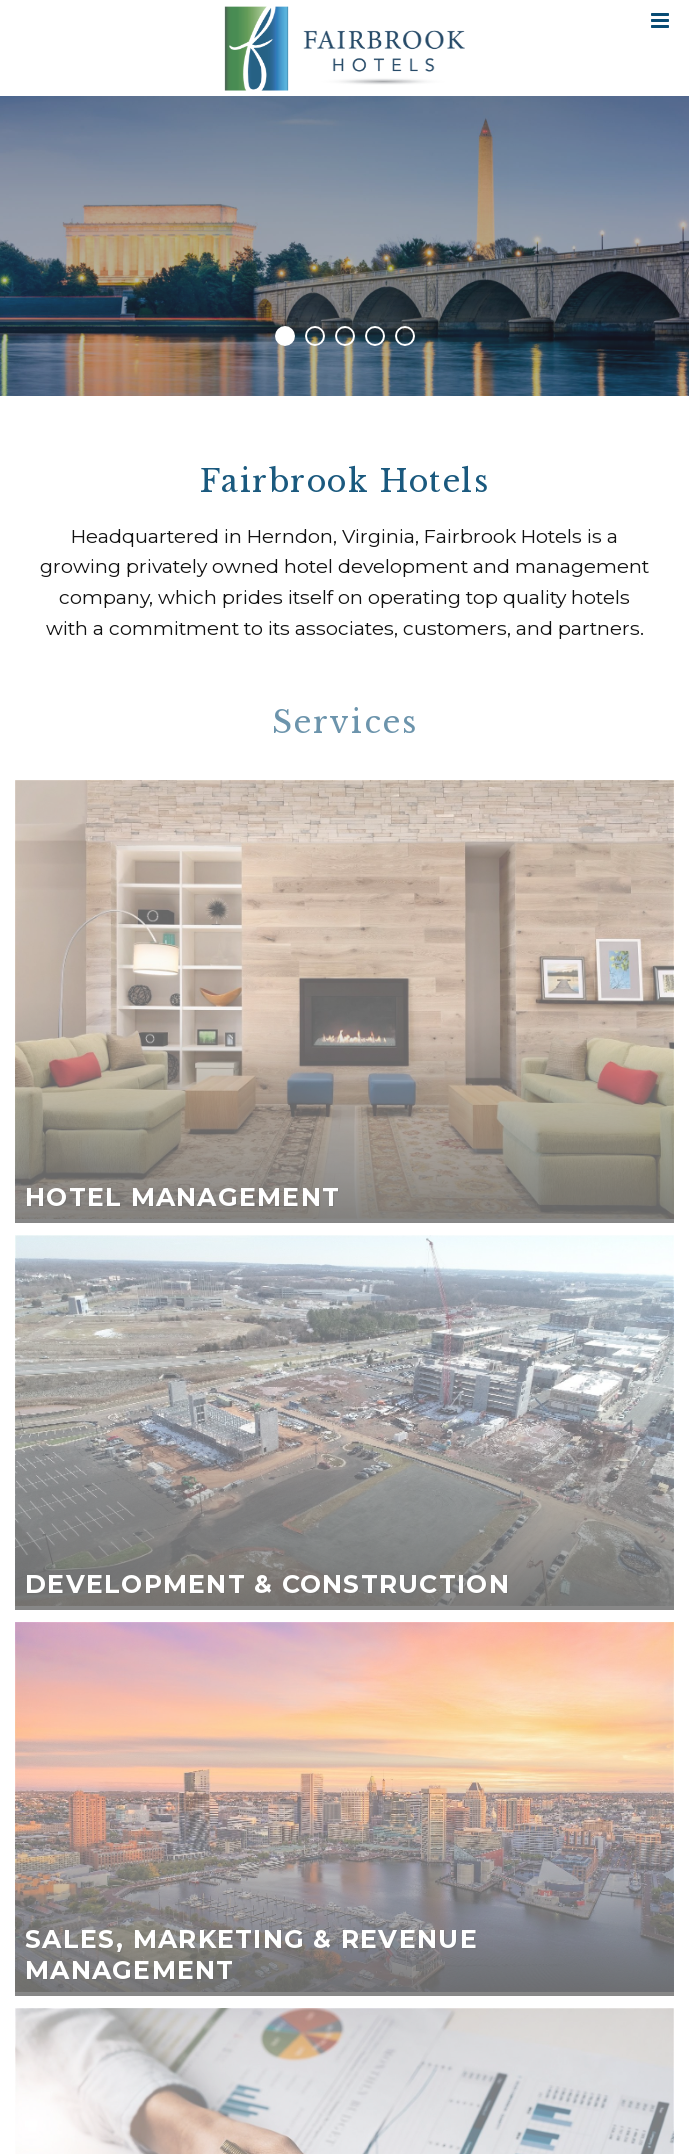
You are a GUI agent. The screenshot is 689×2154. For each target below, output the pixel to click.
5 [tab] (405, 336)
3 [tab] (345, 336)
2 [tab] (315, 336)
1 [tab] (285, 336)
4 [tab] (375, 336)
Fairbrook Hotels (345, 48)
